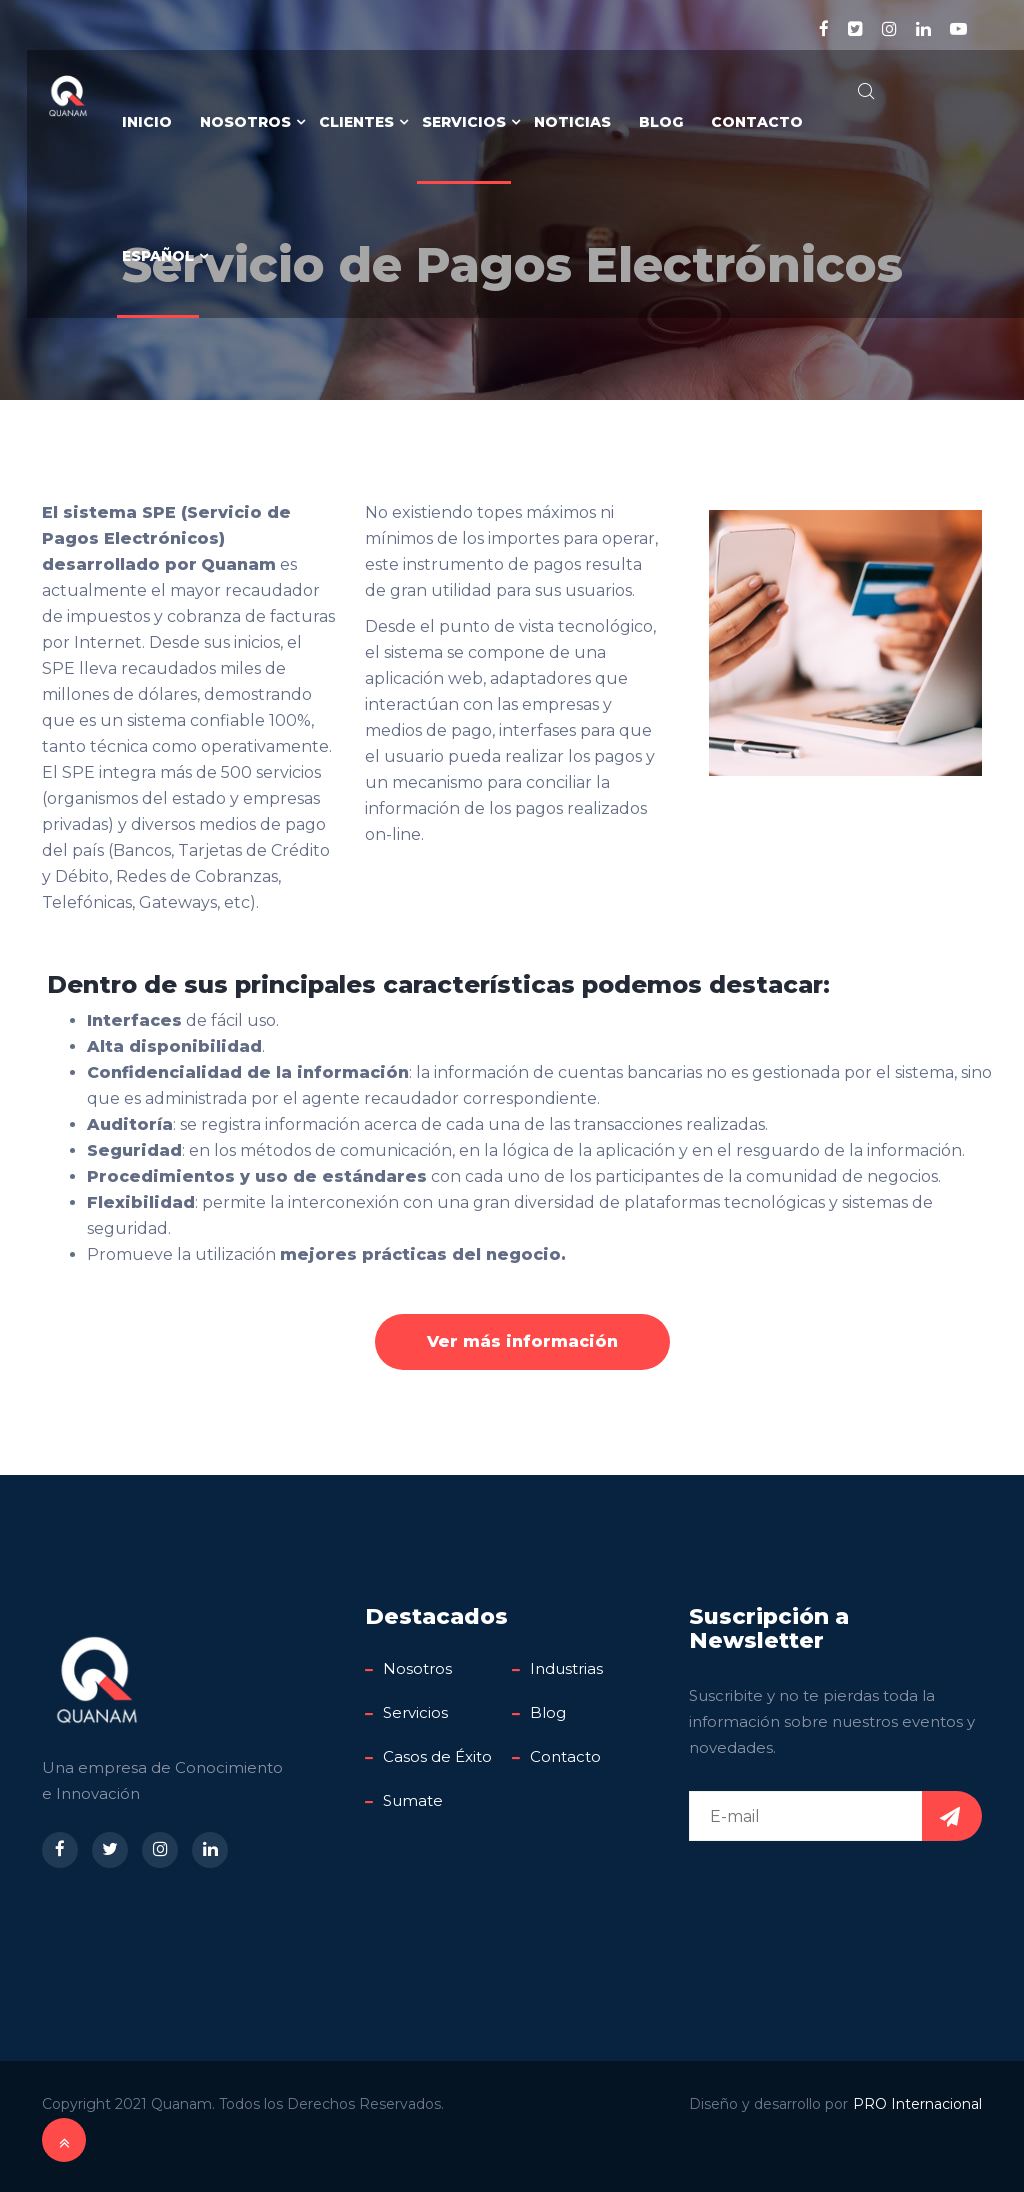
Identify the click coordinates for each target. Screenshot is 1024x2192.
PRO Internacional (917, 2104)
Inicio (147, 122)
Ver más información (522, 1341)
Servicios (464, 122)
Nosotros (245, 122)
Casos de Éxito (437, 1756)
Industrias (566, 1668)
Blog (661, 122)
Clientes (356, 122)
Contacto (757, 122)
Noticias (572, 122)
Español (158, 256)
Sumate (413, 1800)
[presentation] (841, 1895)
